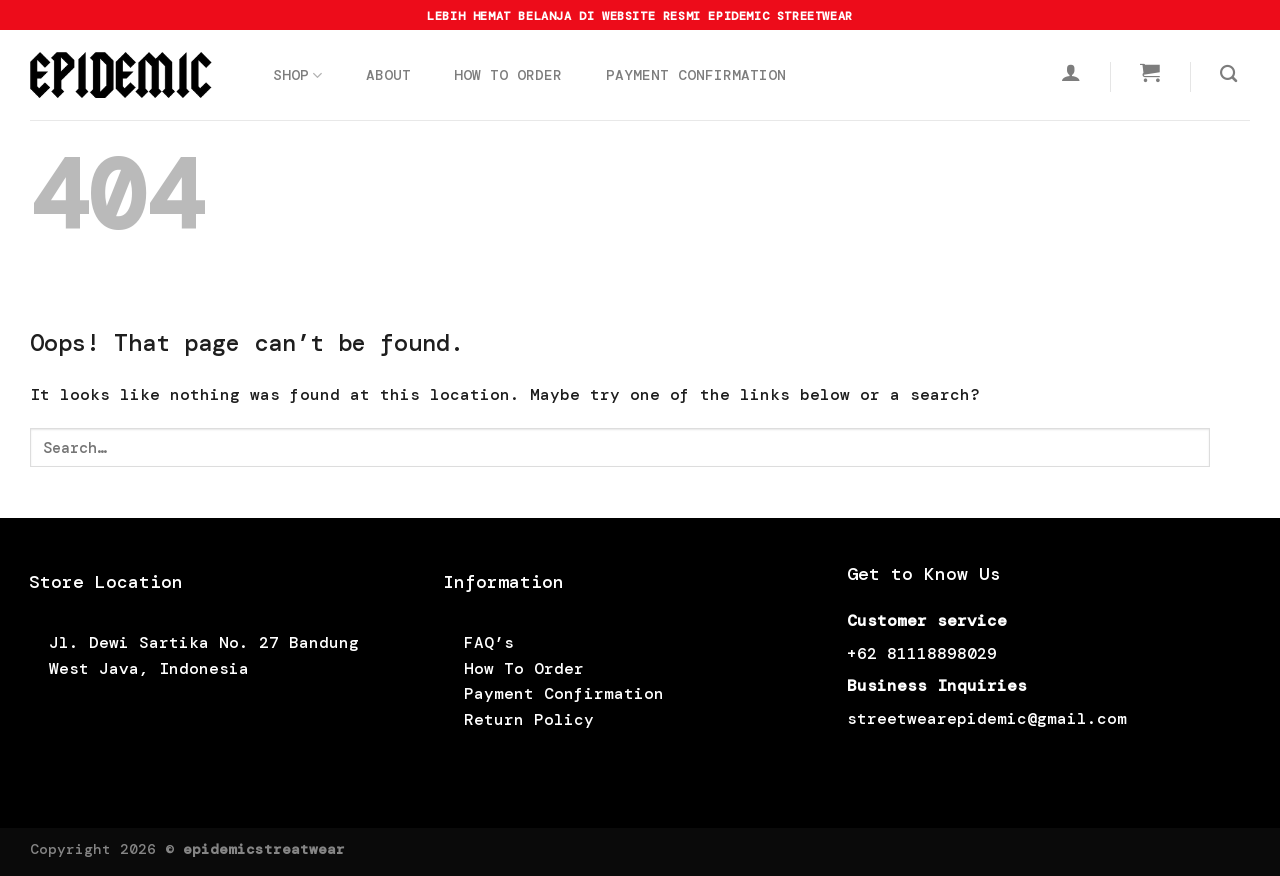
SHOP (297, 75)
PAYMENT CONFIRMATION (696, 75)
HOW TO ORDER (508, 75)
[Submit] (1230, 447)
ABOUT (388, 75)
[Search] (1228, 74)
